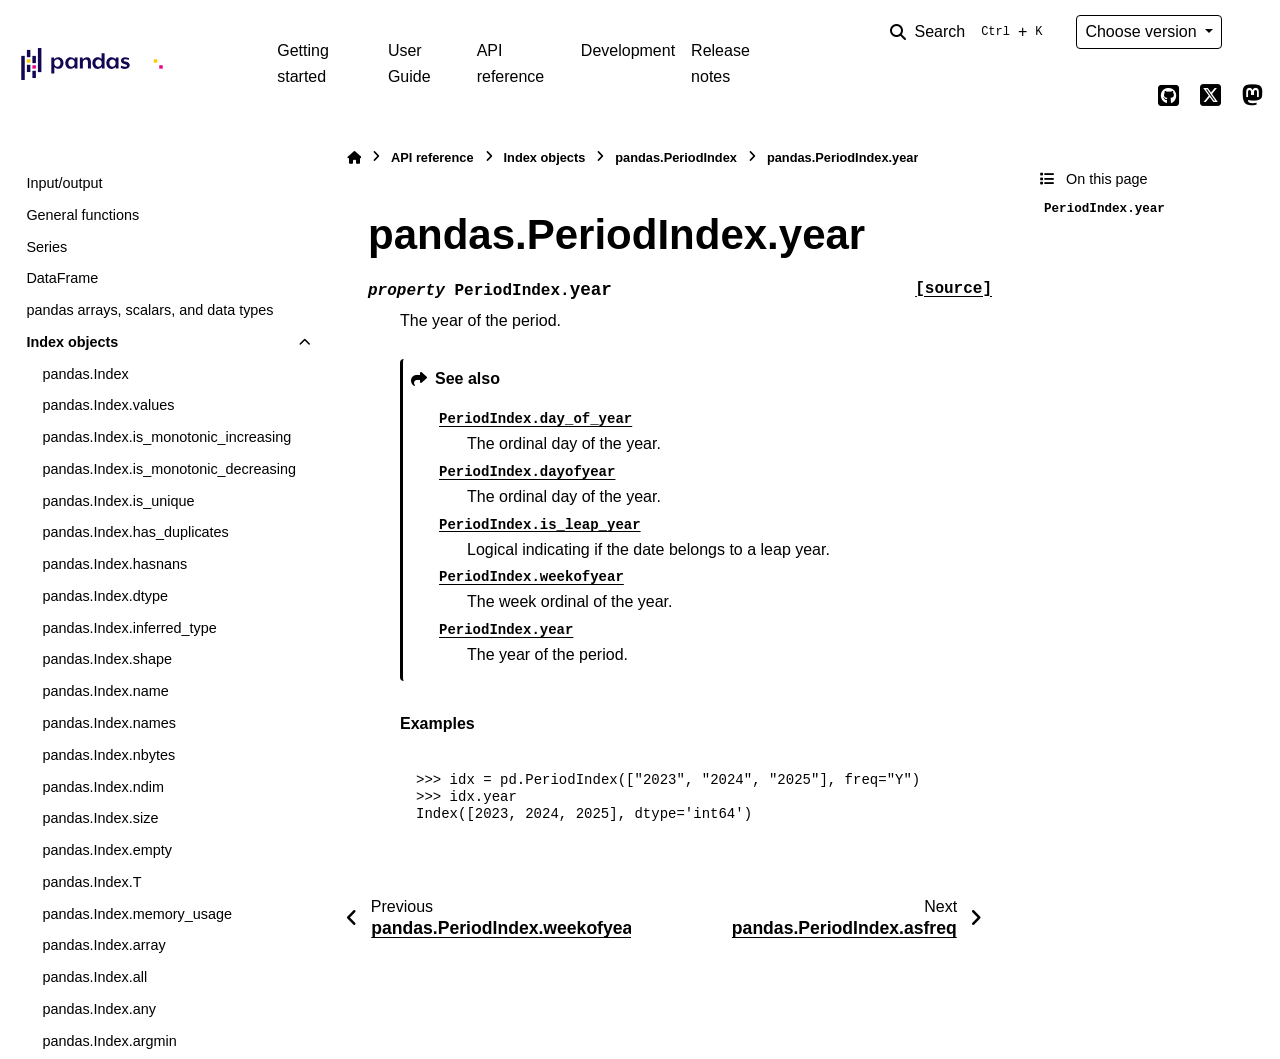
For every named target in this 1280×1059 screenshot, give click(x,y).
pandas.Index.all (94, 977)
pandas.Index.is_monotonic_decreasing (169, 469)
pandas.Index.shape (107, 659)
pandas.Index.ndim (103, 787)
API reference (511, 63)
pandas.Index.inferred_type (129, 628)
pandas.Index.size (100, 818)
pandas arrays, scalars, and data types (149, 310)
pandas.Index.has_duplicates (135, 532)
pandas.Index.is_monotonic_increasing (166, 437)
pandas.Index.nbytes (108, 755)
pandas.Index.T (91, 882)
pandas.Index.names (109, 723)
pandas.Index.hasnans (114, 564)
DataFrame (62, 278)
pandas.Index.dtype (105, 596)
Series (46, 247)
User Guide (409, 63)
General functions (82, 215)
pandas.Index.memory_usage (137, 914)
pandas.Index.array (103, 945)
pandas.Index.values (108, 405)
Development (628, 50)
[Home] (354, 157)
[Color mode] (1252, 32)
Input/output (64, 183)
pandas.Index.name (105, 691)
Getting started (303, 63)
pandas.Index (85, 374)
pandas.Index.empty (107, 850)
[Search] (970, 32)
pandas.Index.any (99, 1009)
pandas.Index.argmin (109, 1041)
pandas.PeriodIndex (676, 157)
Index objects (72, 342)
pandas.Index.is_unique (118, 501)
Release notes (720, 63)
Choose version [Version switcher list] (1143, 31)
